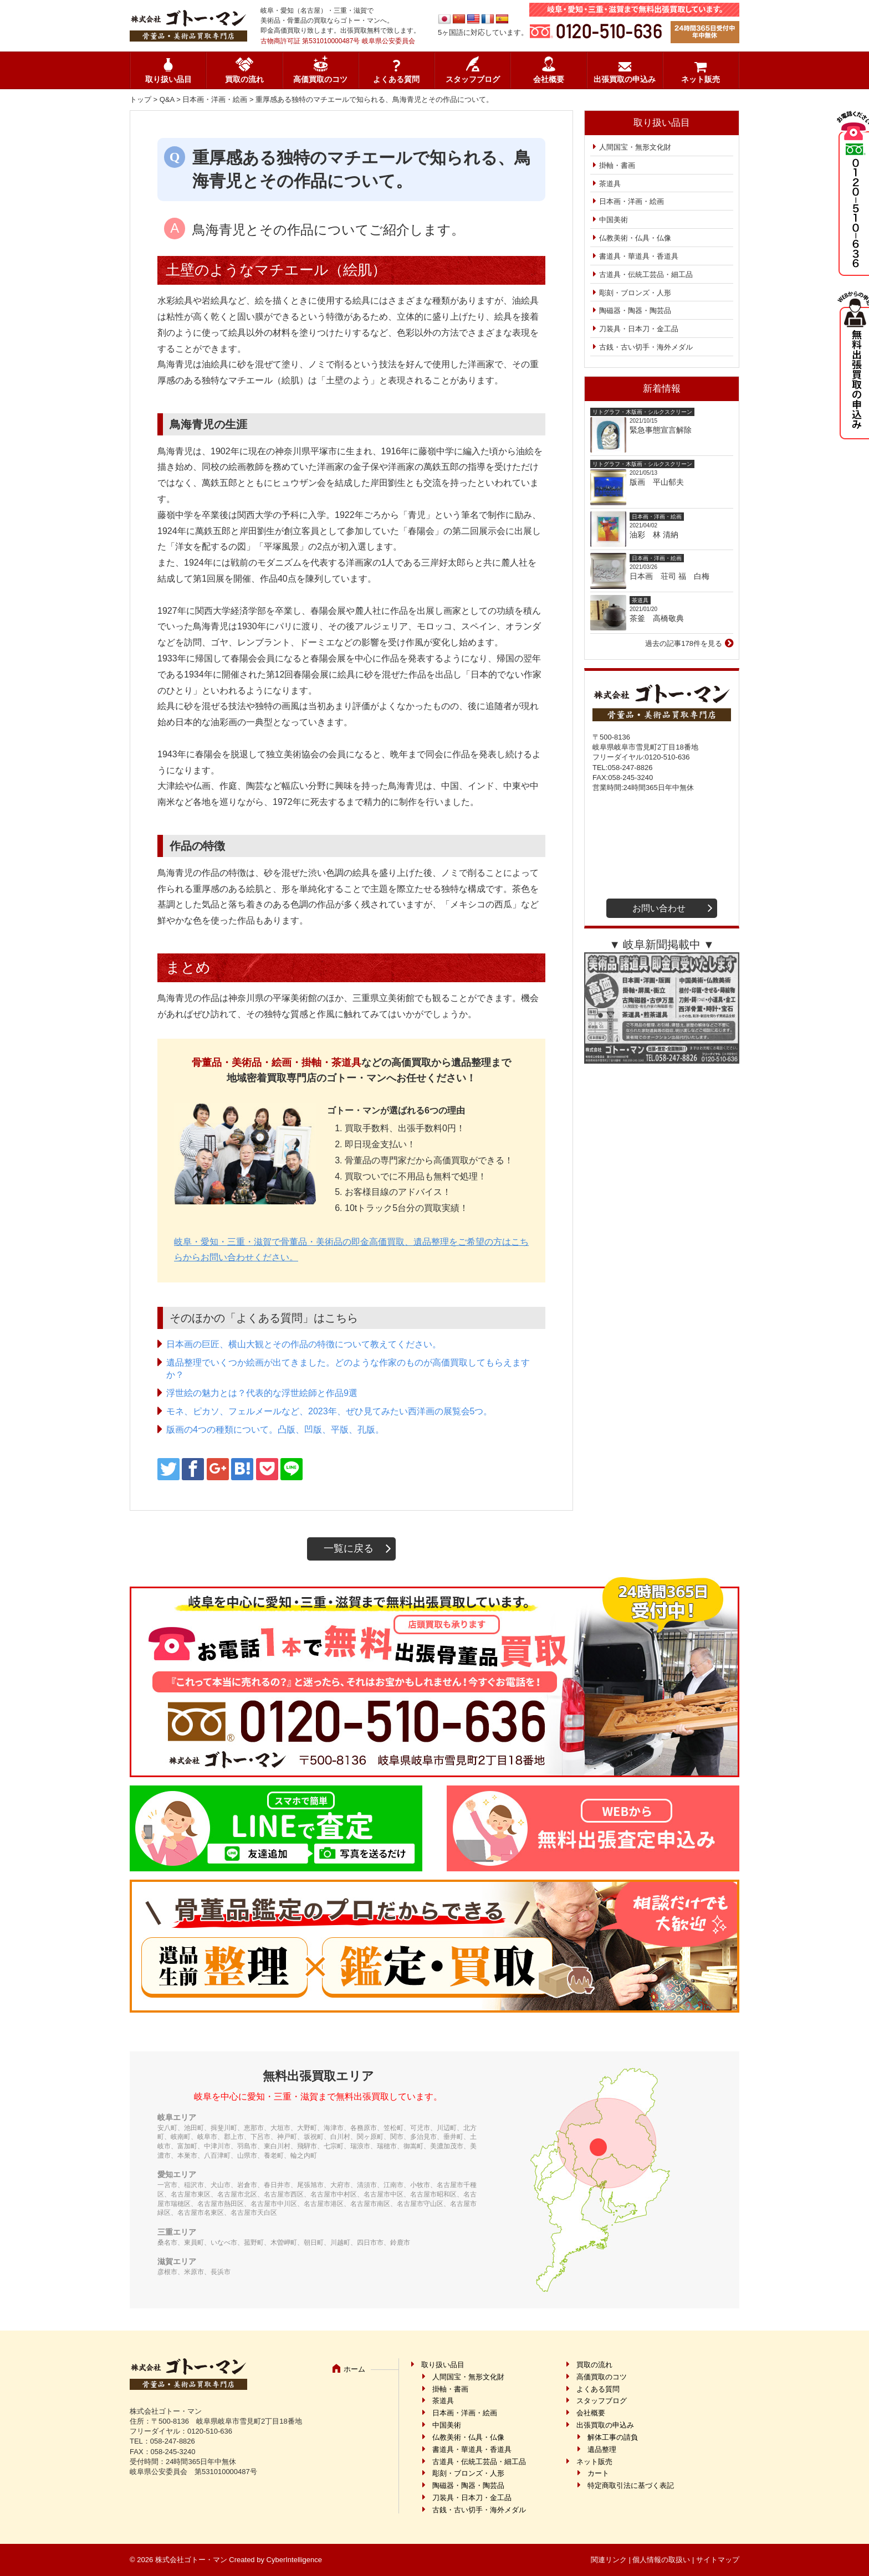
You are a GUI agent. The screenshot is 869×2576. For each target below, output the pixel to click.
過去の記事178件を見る (683, 643)
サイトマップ (717, 2560)
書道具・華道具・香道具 (638, 256)
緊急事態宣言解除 (661, 429)
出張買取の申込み (625, 79)
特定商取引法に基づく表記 (630, 2485)
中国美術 (613, 219)
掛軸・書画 (617, 165)
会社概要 (548, 79)
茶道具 (610, 183)
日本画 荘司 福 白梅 (669, 576)
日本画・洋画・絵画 (214, 99)
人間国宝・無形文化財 (635, 147)
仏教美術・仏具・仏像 (635, 238)
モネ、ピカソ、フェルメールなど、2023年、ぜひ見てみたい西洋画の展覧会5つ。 (329, 1411)
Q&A (167, 99)
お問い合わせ (659, 908)
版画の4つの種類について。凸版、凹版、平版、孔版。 (275, 1429)
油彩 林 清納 (658, 534)
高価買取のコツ (320, 79)
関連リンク (609, 2560)
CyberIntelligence (294, 2560)
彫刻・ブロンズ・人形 (635, 293)
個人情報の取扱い (661, 2560)
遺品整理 (601, 2449)
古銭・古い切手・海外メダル (646, 347)
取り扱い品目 (168, 79)
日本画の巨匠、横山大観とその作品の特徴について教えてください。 (303, 1344)
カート (598, 2473)
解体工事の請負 (612, 2437)
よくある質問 (396, 79)
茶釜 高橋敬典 (657, 618)
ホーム (354, 2369)
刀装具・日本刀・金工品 (638, 329)
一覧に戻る (349, 1548)
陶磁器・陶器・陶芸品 (635, 310)
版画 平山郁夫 (661, 482)
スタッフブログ (473, 79)
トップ (140, 99)
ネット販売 (700, 79)
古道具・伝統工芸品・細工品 (646, 274)
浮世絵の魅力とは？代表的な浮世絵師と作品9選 (261, 1393)
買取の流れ (244, 79)
